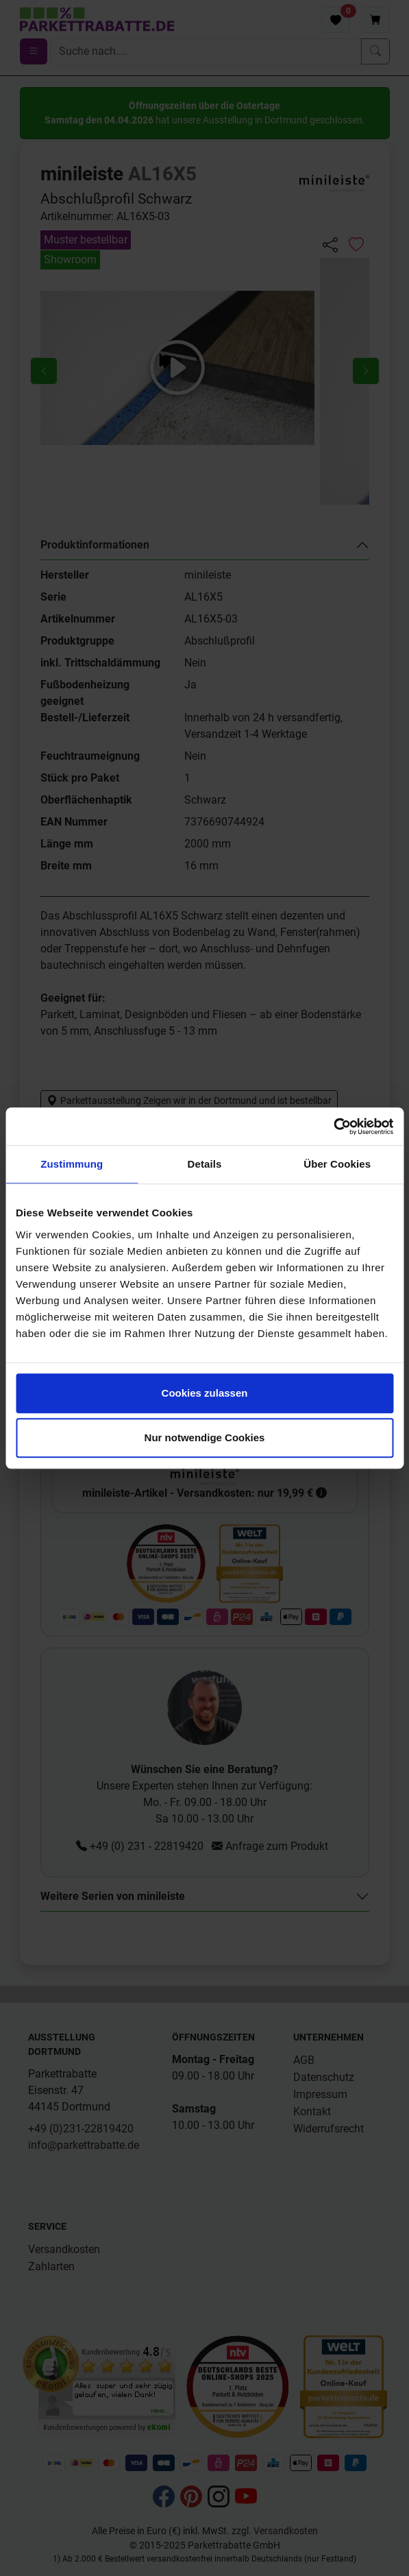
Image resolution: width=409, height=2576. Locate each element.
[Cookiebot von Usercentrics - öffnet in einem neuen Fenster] (333, 1126)
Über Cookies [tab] (337, 1164)
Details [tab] (205, 1164)
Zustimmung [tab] (71, 1164)
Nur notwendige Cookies (205, 1437)
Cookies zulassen (205, 1393)
